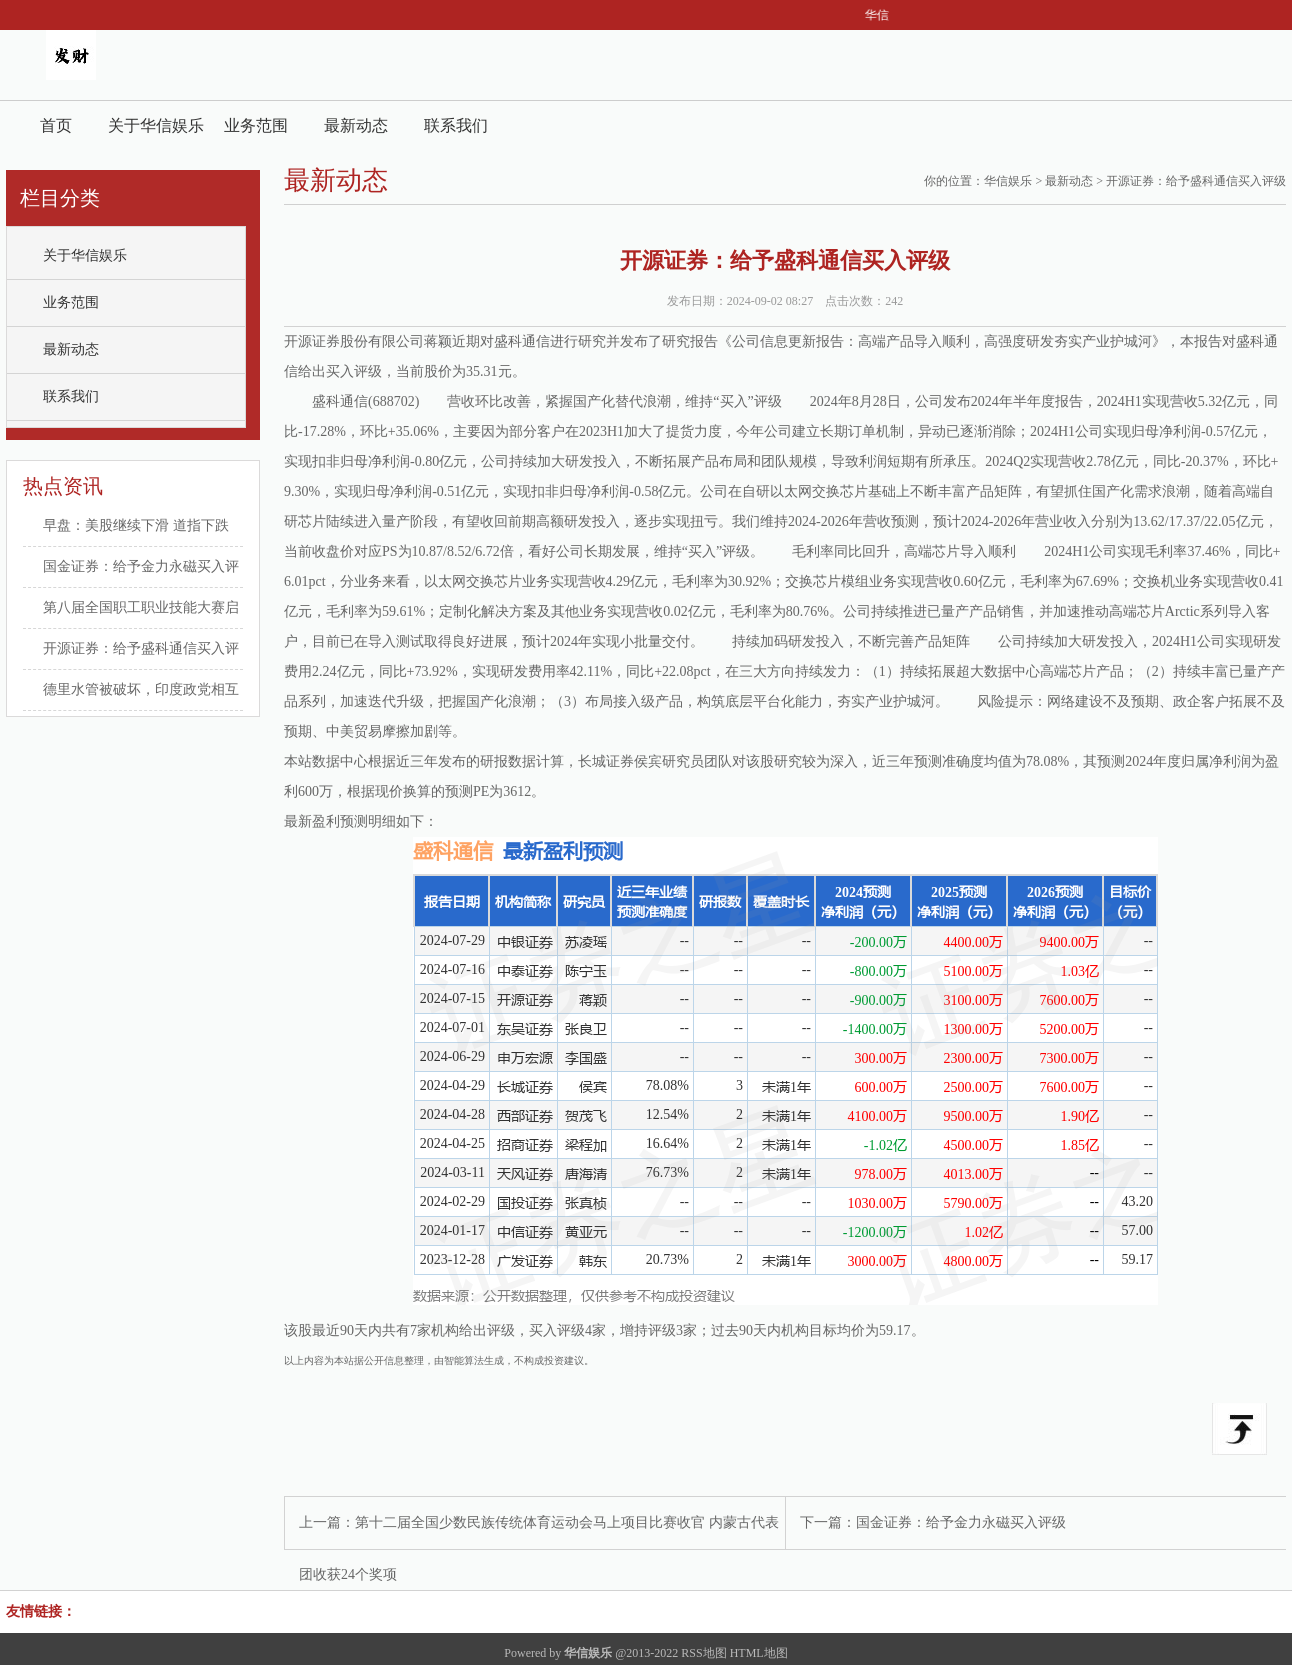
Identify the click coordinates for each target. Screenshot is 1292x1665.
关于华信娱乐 (156, 125)
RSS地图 (703, 1653)
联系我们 (456, 125)
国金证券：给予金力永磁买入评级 (961, 1522)
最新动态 (356, 125)
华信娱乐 (1008, 181)
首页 (56, 125)
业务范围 (256, 125)
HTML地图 (759, 1653)
